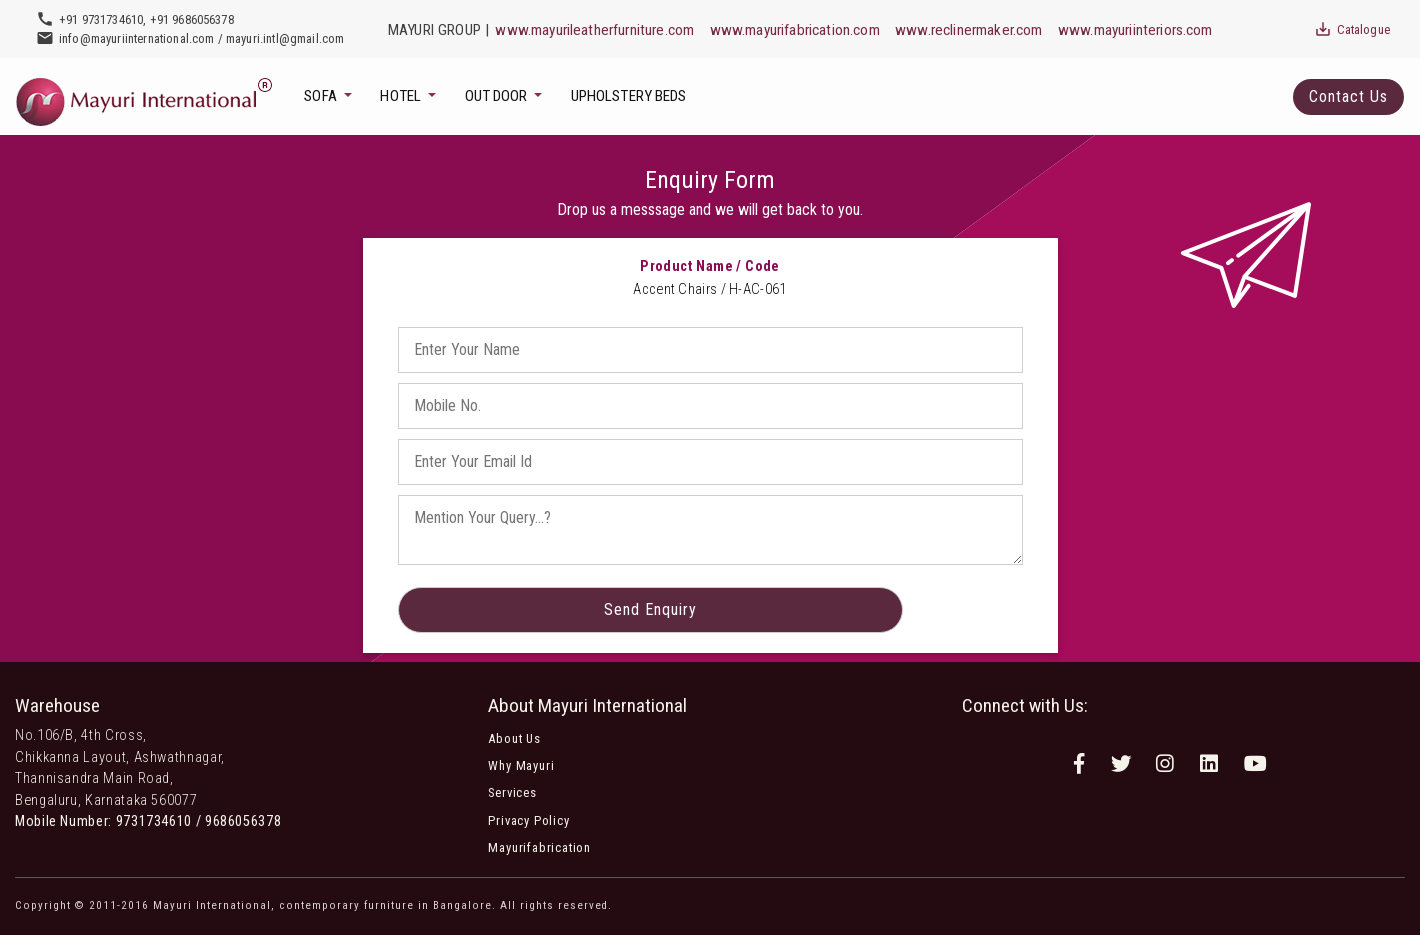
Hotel (401, 96)
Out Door (498, 96)
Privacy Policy (528, 820)
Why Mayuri (521, 765)
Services (512, 792)
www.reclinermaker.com (968, 30)
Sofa (321, 96)
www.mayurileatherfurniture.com (594, 30)
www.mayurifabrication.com (795, 30)
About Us (514, 738)
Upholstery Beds (628, 96)
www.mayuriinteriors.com (1135, 30)
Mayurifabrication (539, 847)
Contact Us (1348, 96)
